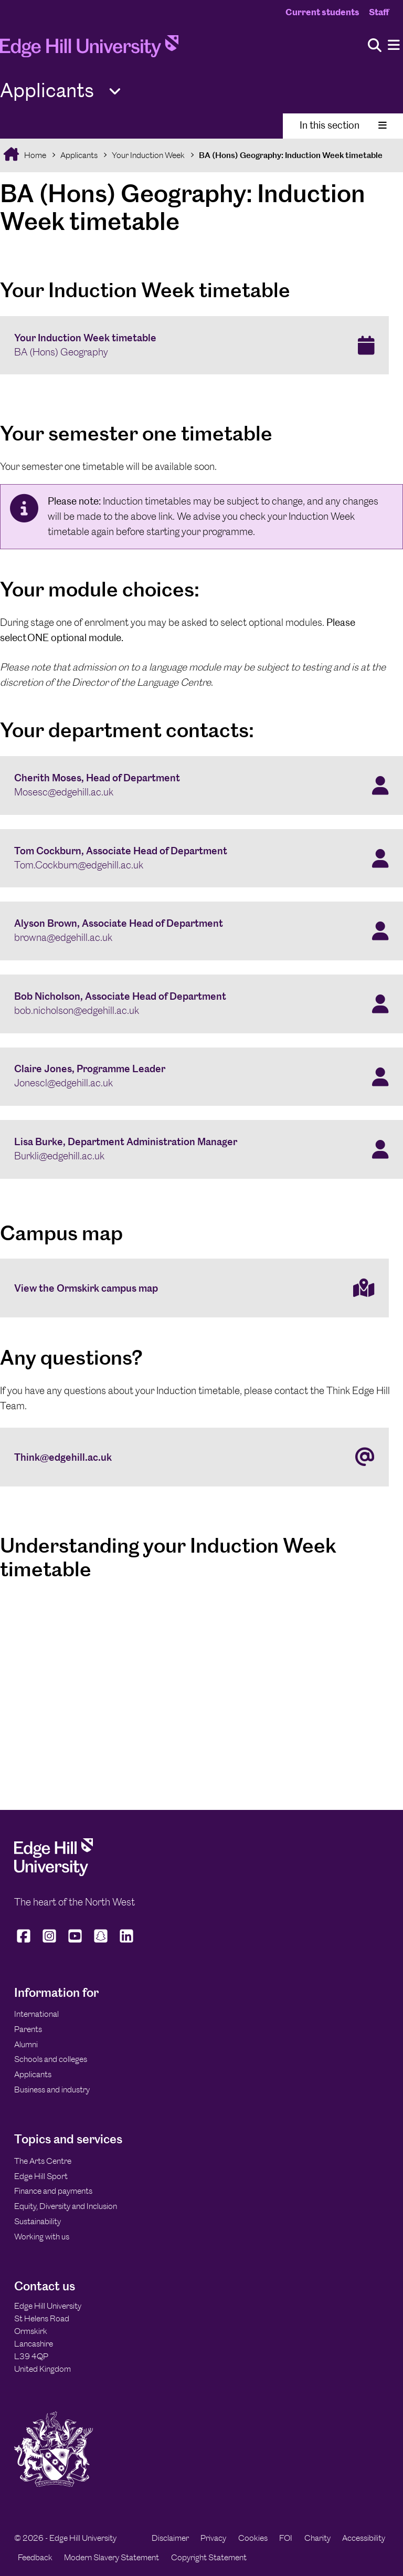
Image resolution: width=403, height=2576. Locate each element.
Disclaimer (170, 2538)
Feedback (35, 2557)
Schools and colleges (50, 2059)
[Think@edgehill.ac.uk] (194, 1457)
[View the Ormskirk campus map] (194, 1288)
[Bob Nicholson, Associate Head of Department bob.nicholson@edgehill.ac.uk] (201, 1004)
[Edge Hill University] (53, 1873)
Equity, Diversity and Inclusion (65, 2206)
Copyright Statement (209, 2557)
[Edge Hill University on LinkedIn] (127, 1942)
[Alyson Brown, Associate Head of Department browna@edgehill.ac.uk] (201, 931)
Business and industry (52, 2090)
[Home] (89, 49)
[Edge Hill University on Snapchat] (101, 1942)
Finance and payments (53, 2191)
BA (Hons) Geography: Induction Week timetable (291, 155)
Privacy (213, 2538)
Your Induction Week (148, 155)
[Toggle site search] (375, 46)
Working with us (41, 2237)
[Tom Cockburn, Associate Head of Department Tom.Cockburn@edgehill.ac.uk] (201, 858)
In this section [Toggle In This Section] (343, 125)
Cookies (253, 2538)
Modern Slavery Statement (111, 2557)
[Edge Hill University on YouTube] (75, 1942)
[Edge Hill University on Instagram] (49, 1942)
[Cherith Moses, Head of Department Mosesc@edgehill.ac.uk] (201, 785)
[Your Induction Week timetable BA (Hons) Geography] (194, 345)
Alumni (26, 2044)
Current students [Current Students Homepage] (322, 12)
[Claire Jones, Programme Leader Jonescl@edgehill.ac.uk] (201, 1077)
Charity (317, 2538)
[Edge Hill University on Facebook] (25, 1942)
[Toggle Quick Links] (114, 91)
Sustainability (37, 2221)
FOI (285, 2538)
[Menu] (394, 45)
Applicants (79, 155)
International (36, 2014)
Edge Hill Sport (41, 2176)
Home (34, 155)
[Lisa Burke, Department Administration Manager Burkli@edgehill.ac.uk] (201, 1149)
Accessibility (363, 2538)
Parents (28, 2029)
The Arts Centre (42, 2161)
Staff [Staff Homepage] (379, 12)
